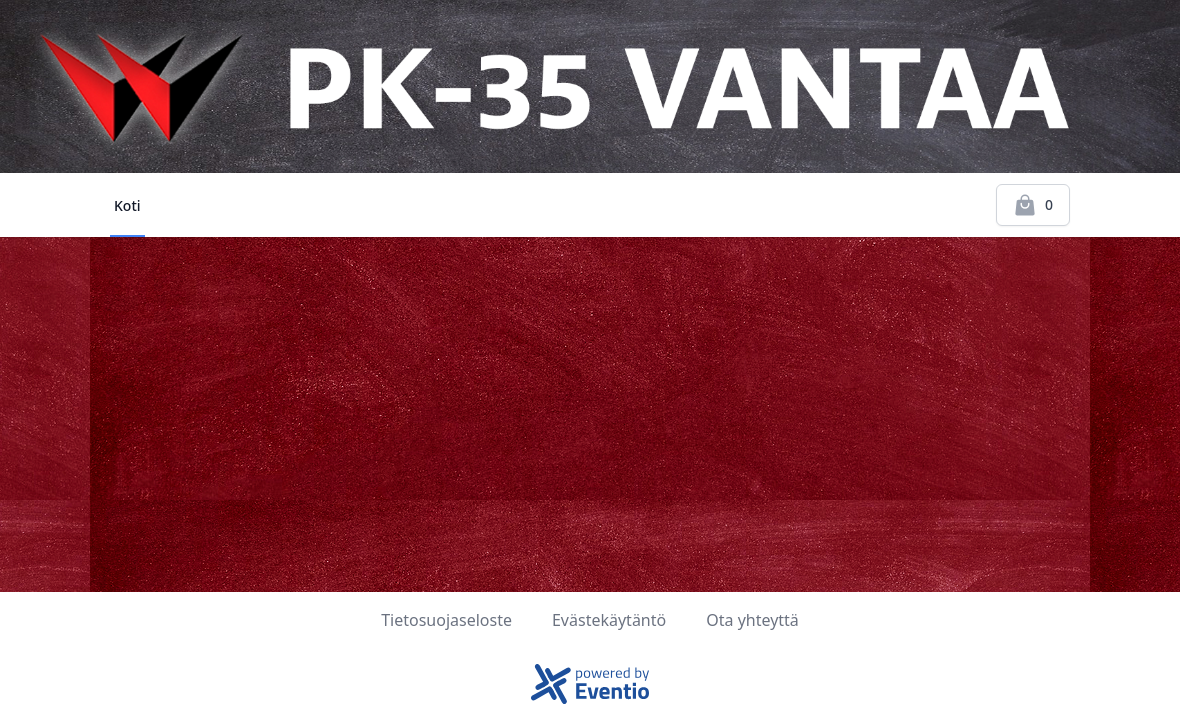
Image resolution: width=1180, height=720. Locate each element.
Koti (127, 205)
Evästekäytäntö (609, 620)
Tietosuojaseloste (446, 620)
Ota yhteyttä (752, 620)
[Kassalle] (1033, 205)
